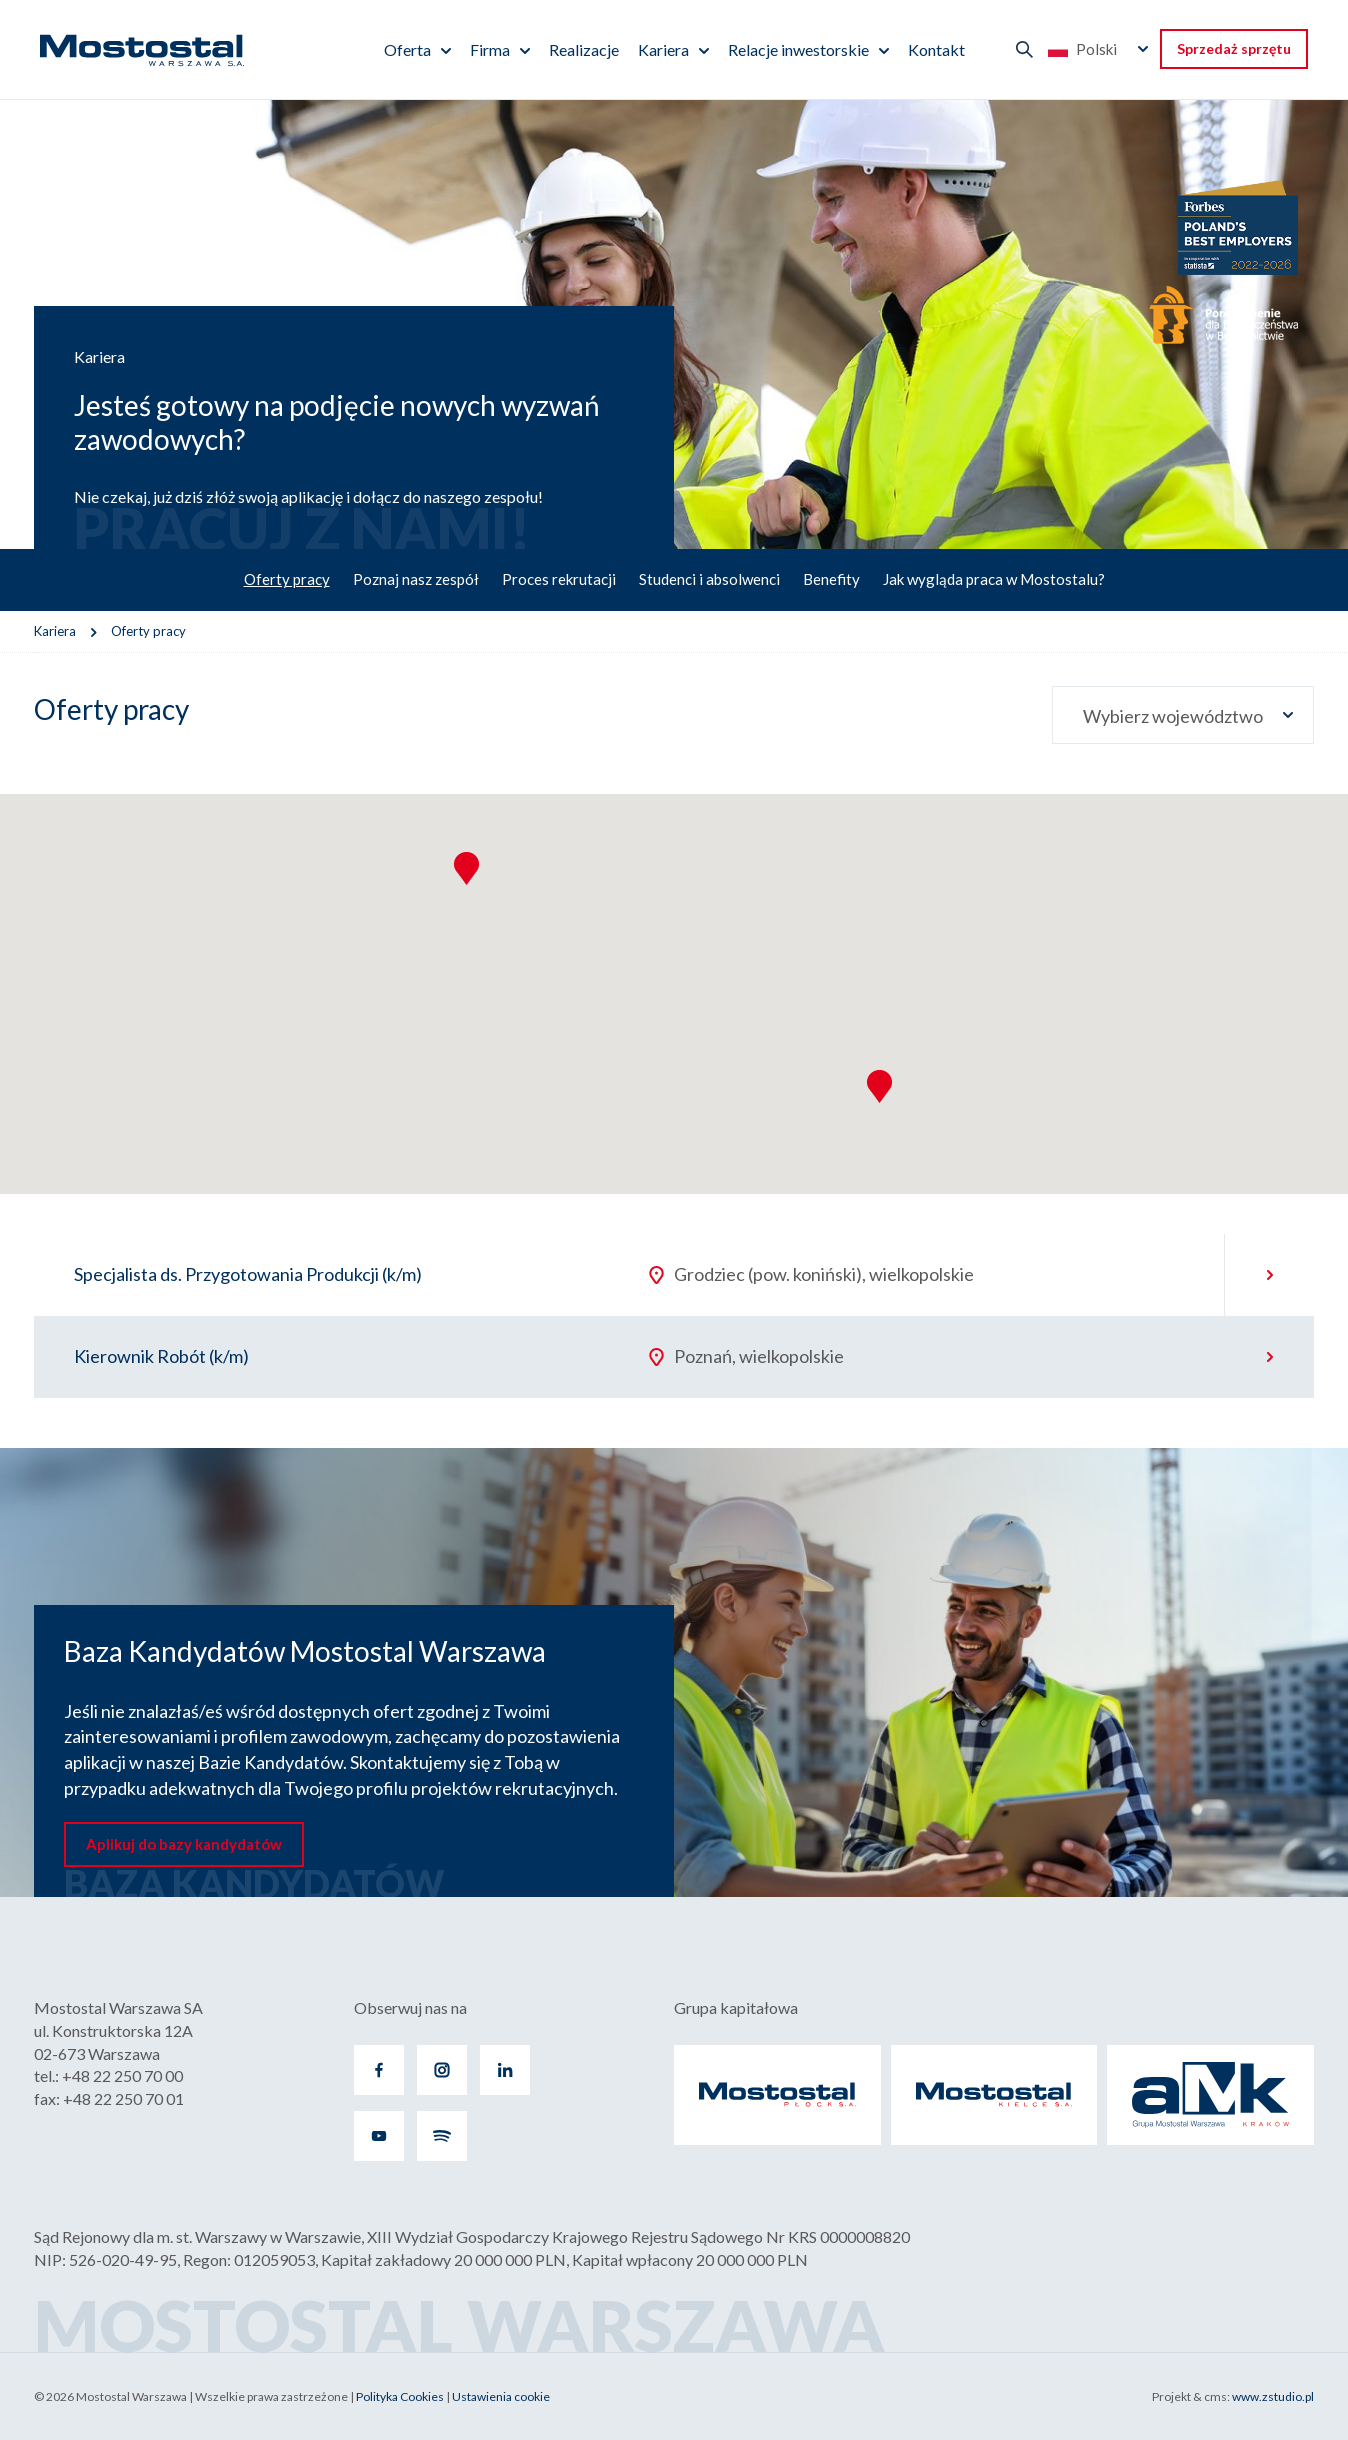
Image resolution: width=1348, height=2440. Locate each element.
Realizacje (584, 49)
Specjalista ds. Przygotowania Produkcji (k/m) (248, 1274)
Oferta (407, 49)
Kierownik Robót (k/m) (161, 1356)
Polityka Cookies (400, 2396)
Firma (490, 49)
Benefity (831, 579)
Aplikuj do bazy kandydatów (184, 1844)
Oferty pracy (287, 579)
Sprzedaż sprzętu (1234, 48)
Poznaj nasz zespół (416, 579)
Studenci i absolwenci (709, 579)
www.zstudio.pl (1273, 2396)
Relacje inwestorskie (798, 49)
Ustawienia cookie (501, 2396)
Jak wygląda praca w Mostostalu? (994, 579)
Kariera (663, 49)
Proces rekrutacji (559, 579)
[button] (879, 1086)
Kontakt (936, 49)
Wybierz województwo (1173, 716)
